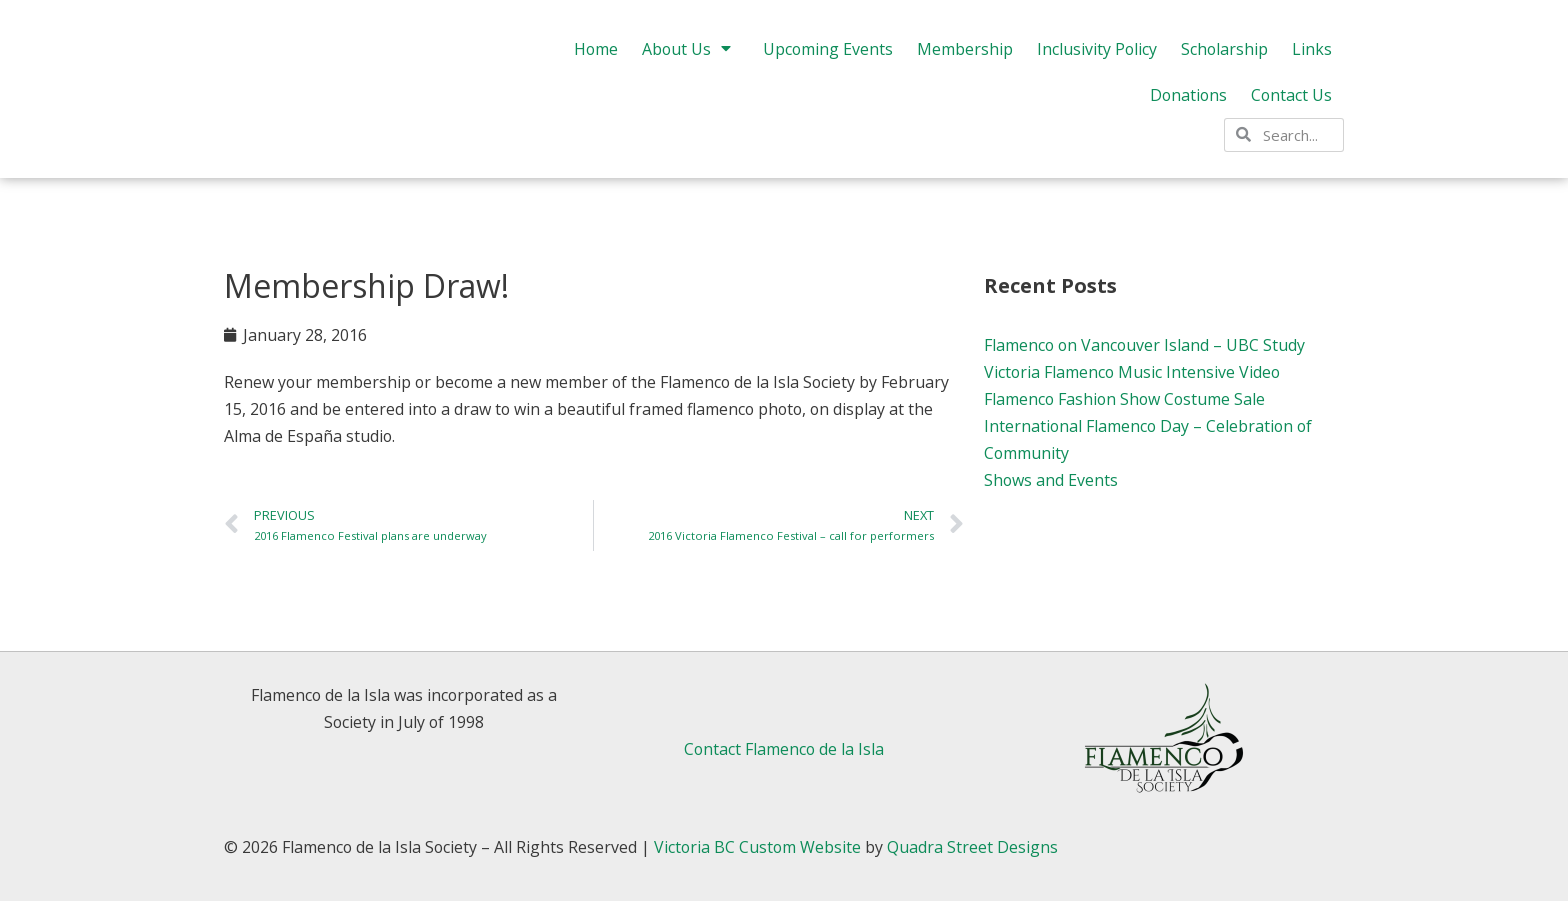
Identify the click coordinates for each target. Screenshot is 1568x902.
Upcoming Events (825, 55)
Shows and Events (1051, 481)
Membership (963, 55)
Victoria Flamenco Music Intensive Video (1133, 372)
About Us (687, 55)
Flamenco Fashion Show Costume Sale (1126, 399)
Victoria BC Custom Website (760, 848)
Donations (1186, 101)
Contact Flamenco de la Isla (784, 750)
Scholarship (1224, 55)
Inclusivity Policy (1095, 55)
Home (591, 55)
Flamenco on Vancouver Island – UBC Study (1146, 345)
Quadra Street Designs (976, 848)
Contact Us (1291, 101)
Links (1312, 55)
